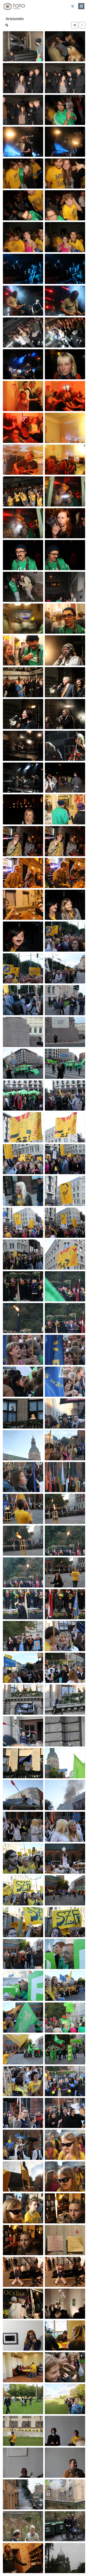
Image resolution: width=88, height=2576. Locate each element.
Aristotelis (15, 18)
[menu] (81, 6)
